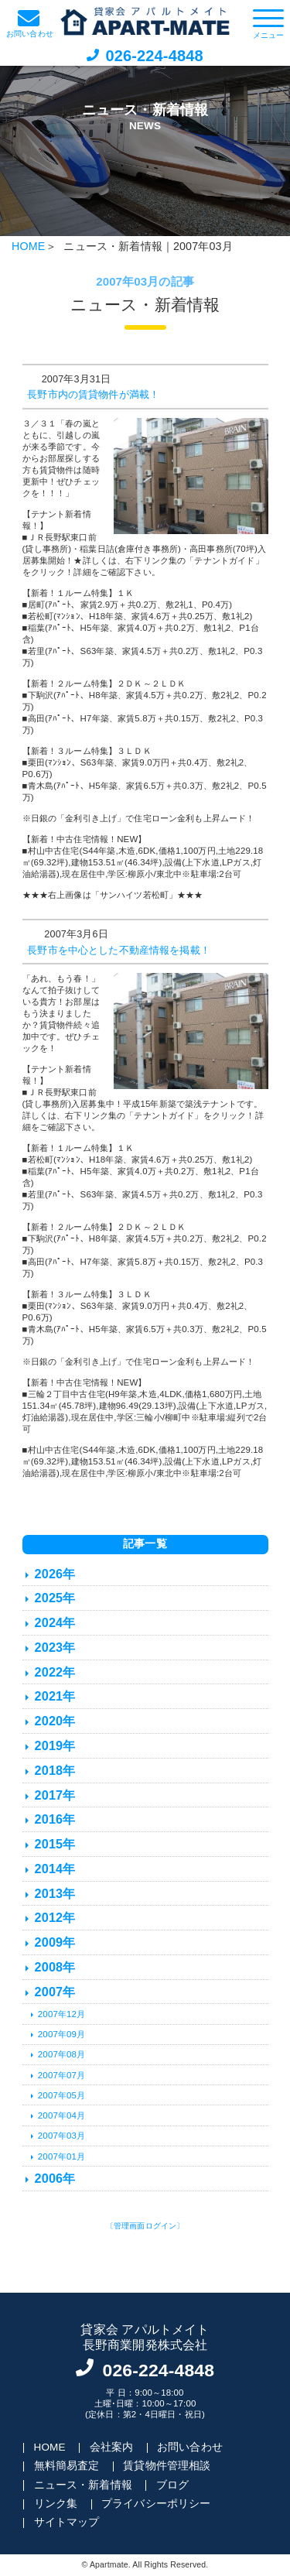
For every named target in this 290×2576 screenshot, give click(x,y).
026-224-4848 (154, 55)
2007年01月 (61, 2156)
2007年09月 (61, 2034)
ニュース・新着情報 (83, 2485)
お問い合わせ (190, 2447)
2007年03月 (61, 2135)
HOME (28, 246)
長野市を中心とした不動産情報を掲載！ (118, 950)
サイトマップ (67, 2522)
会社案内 (112, 2447)
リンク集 (56, 2503)
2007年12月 (61, 2014)
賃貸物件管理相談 (166, 2466)
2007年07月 (61, 2075)
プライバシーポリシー (156, 2503)
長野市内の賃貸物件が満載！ (93, 394)
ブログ (172, 2485)
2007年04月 (61, 2115)
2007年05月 (61, 2095)
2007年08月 (61, 2054)
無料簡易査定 (67, 2466)
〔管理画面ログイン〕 (145, 2225)
